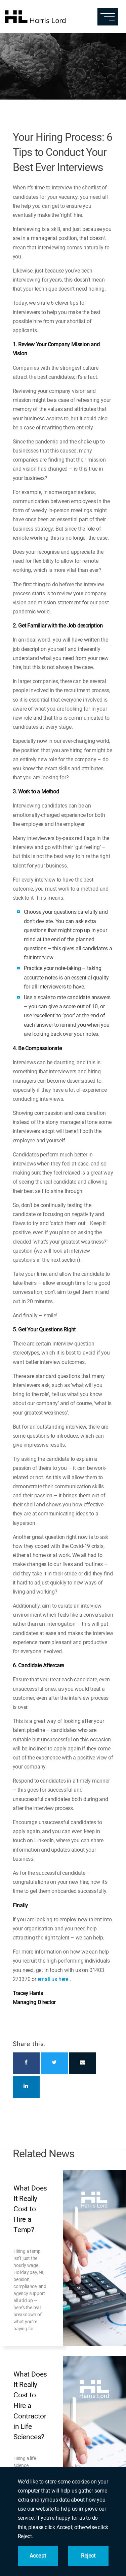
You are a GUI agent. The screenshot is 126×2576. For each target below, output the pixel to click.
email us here (53, 1979)
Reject (88, 2556)
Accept (38, 2556)
